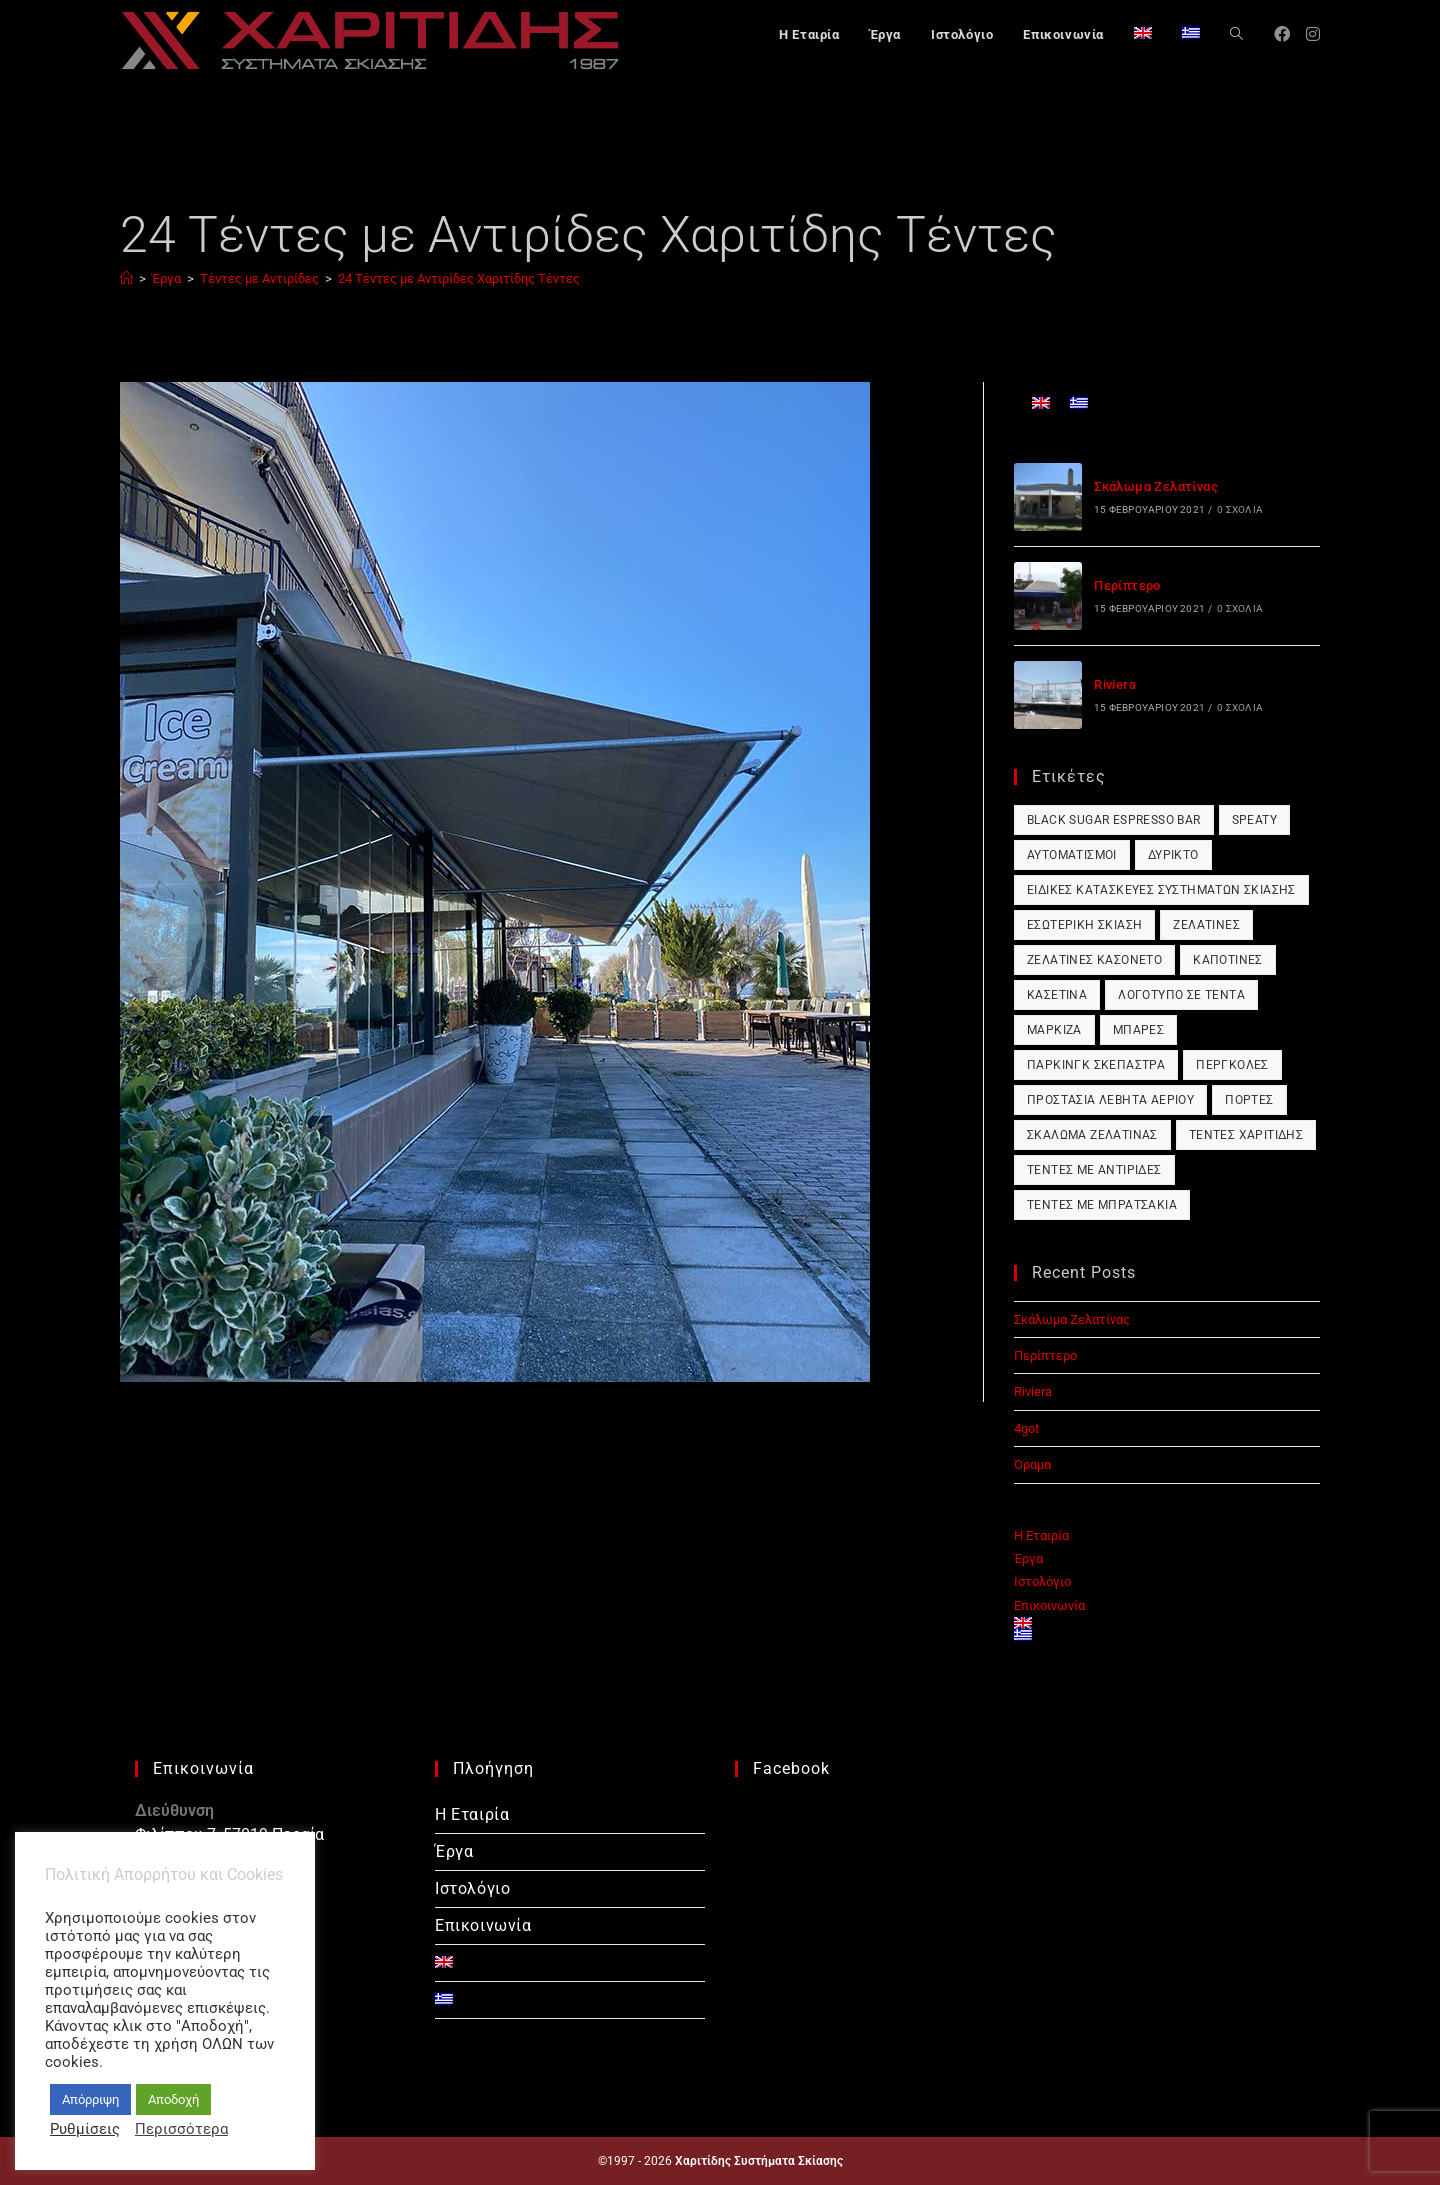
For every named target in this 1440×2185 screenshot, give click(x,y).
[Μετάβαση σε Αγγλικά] (1143, 35)
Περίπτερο (1127, 585)
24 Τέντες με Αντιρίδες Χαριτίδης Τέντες (459, 278)
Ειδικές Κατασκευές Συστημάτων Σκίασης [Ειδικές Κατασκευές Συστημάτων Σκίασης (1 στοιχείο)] (1161, 890)
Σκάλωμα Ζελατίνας (1156, 486)
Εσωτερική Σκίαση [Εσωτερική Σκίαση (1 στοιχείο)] (1084, 925)
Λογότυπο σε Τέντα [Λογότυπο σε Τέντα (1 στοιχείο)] (1181, 995)
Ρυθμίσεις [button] (85, 2129)
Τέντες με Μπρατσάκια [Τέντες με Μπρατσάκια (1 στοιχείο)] (1102, 1205)
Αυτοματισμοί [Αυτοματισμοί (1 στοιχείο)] (1072, 855)
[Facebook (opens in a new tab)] (1282, 34)
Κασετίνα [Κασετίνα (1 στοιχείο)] (1057, 995)
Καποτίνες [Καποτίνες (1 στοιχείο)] (1228, 960)
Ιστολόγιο (1042, 1581)
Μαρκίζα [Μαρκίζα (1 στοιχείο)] (1054, 1030)
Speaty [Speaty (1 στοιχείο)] (1254, 820)
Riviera (1115, 684)
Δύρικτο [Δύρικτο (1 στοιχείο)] (1173, 855)
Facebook (791, 1768)
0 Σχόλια (1240, 509)
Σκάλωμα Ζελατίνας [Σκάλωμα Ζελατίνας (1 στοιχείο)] (1092, 1135)
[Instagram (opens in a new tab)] (1313, 34)
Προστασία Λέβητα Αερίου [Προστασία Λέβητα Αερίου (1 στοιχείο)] (1110, 1100)
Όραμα (1032, 1464)
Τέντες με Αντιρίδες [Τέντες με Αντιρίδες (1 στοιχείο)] (1094, 1170)
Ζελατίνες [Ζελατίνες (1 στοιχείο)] (1206, 925)
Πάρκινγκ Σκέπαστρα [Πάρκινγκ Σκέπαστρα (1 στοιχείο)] (1096, 1065)
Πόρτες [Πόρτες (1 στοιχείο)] (1249, 1100)
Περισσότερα (181, 2129)
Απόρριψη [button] (90, 2099)
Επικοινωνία (1049, 1605)
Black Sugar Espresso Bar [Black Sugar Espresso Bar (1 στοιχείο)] (1114, 820)
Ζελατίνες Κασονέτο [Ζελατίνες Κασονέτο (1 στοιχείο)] (1094, 960)
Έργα (1028, 1558)
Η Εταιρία (1041, 1535)
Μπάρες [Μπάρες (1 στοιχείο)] (1138, 1030)
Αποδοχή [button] (173, 2099)
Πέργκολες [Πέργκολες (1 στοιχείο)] (1232, 1065)
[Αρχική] (126, 278)
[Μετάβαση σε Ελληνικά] (1079, 402)
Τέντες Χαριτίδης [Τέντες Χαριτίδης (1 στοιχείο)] (1246, 1135)
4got (1026, 1428)
